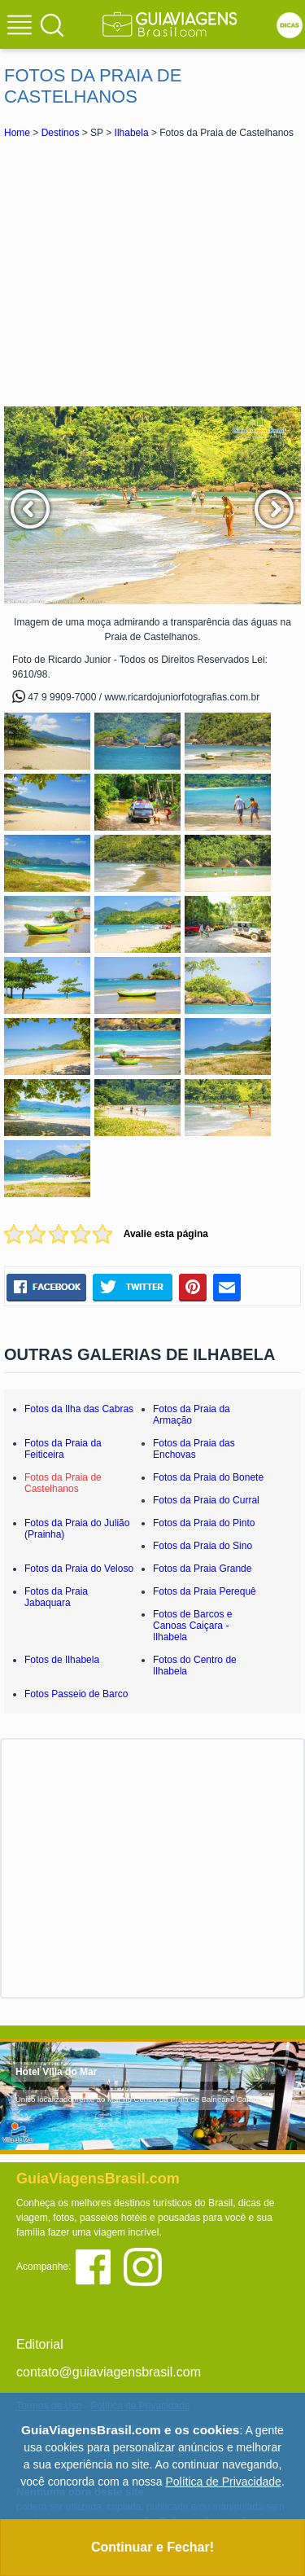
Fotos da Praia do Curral (206, 1500)
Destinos (60, 132)
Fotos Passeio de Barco (76, 1694)
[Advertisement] (153, 272)
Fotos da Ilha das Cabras (78, 1409)
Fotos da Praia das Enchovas (194, 1448)
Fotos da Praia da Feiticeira (63, 1448)
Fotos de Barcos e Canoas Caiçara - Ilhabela (192, 1625)
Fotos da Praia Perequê (204, 1591)
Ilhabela (132, 132)
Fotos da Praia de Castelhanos (63, 1483)
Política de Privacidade (223, 2481)
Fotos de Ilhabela (61, 1659)
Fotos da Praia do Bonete (208, 1477)
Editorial (39, 2344)
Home (17, 132)
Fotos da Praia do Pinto (204, 1523)
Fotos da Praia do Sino (202, 1545)
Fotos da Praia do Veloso (78, 1568)
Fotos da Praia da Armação (191, 1414)
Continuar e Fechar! (152, 2547)
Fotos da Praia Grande (202, 1568)
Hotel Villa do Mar (56, 2072)
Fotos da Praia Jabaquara (56, 1597)
